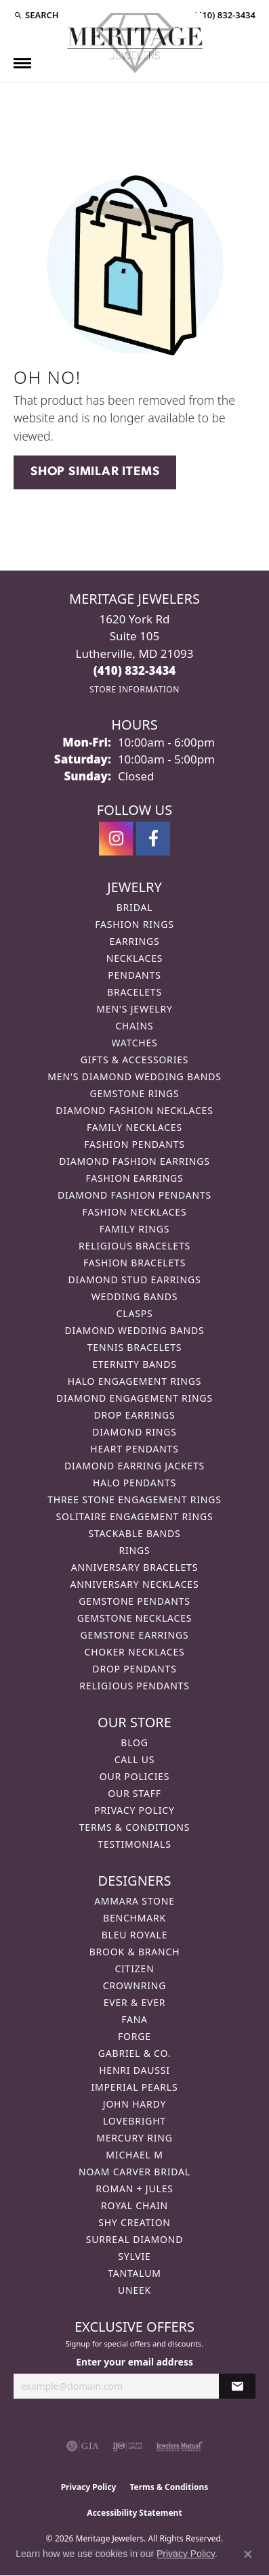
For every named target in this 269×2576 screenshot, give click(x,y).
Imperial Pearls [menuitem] (134, 2087)
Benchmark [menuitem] (134, 1917)
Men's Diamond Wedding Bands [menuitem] (134, 1076)
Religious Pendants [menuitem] (134, 1685)
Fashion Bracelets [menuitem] (134, 1262)
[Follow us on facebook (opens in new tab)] (153, 839)
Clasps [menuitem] (135, 1313)
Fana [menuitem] (134, 2019)
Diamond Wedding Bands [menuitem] (135, 1330)
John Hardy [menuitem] (134, 2103)
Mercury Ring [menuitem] (134, 2137)
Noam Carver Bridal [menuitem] (134, 2171)
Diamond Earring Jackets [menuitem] (134, 1465)
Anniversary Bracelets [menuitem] (134, 1567)
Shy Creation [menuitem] (134, 2222)
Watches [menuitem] (134, 1042)
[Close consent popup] (248, 2554)
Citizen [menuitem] (134, 1968)
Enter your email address (134, 2361)
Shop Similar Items (94, 472)
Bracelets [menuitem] (134, 991)
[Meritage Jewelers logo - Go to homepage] (135, 43)
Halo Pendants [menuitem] (134, 1482)
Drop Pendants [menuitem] (134, 1668)
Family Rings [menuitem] (134, 1228)
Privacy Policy (134, 1810)
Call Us (135, 1759)
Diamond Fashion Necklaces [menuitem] (134, 1110)
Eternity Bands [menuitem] (134, 1364)
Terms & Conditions (134, 1827)
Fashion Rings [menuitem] (134, 924)
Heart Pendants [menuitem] (134, 1448)
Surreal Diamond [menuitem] (134, 2239)
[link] (223, 14)
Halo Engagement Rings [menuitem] (135, 1381)
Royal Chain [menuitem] (134, 2205)
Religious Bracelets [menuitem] (134, 1245)
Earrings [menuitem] (135, 941)
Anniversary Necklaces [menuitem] (134, 1584)
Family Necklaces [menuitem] (134, 1127)
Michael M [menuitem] (134, 2154)
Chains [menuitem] (134, 1025)
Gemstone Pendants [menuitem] (134, 1601)
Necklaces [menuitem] (134, 958)
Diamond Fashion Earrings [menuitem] (134, 1161)
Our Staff (134, 1793)
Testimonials (134, 1844)
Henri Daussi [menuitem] (134, 2070)
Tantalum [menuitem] (134, 2273)
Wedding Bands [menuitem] (134, 1296)
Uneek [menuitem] (134, 2290)
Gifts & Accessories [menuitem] (135, 1059)
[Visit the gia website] (82, 2446)
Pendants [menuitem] (134, 975)
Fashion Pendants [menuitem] (134, 1144)
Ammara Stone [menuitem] (134, 1900)
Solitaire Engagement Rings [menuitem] (134, 1516)
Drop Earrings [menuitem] (134, 1414)
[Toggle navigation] (22, 63)
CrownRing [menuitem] (135, 1985)
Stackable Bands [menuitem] (134, 1533)
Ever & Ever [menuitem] (135, 2002)
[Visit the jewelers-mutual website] (179, 2446)
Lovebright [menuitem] (134, 2120)
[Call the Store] (135, 670)
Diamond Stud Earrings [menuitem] (134, 1279)
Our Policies (135, 1776)
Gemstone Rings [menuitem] (134, 1093)
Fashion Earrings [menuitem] (134, 1178)
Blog (134, 1742)
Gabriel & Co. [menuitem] (134, 2053)
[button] (36, 14)
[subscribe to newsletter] (237, 2386)
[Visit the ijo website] (127, 2446)
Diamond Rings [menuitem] (134, 1431)
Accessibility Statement (134, 2512)
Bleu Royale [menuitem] (135, 1934)
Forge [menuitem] (134, 2036)
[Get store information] (134, 689)
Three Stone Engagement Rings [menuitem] (134, 1499)
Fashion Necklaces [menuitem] (135, 1211)
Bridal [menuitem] (135, 907)
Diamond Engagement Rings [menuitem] (134, 1398)
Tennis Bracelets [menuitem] (134, 1347)
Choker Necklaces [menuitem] (134, 1651)
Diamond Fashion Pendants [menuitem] (134, 1195)
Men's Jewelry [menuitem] (134, 1008)
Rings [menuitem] (134, 1550)
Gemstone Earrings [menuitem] (135, 1634)
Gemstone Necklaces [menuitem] (134, 1618)
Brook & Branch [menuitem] (134, 1951)
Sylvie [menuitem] (134, 2256)
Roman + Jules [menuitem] (134, 2188)
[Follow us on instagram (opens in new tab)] (116, 839)
